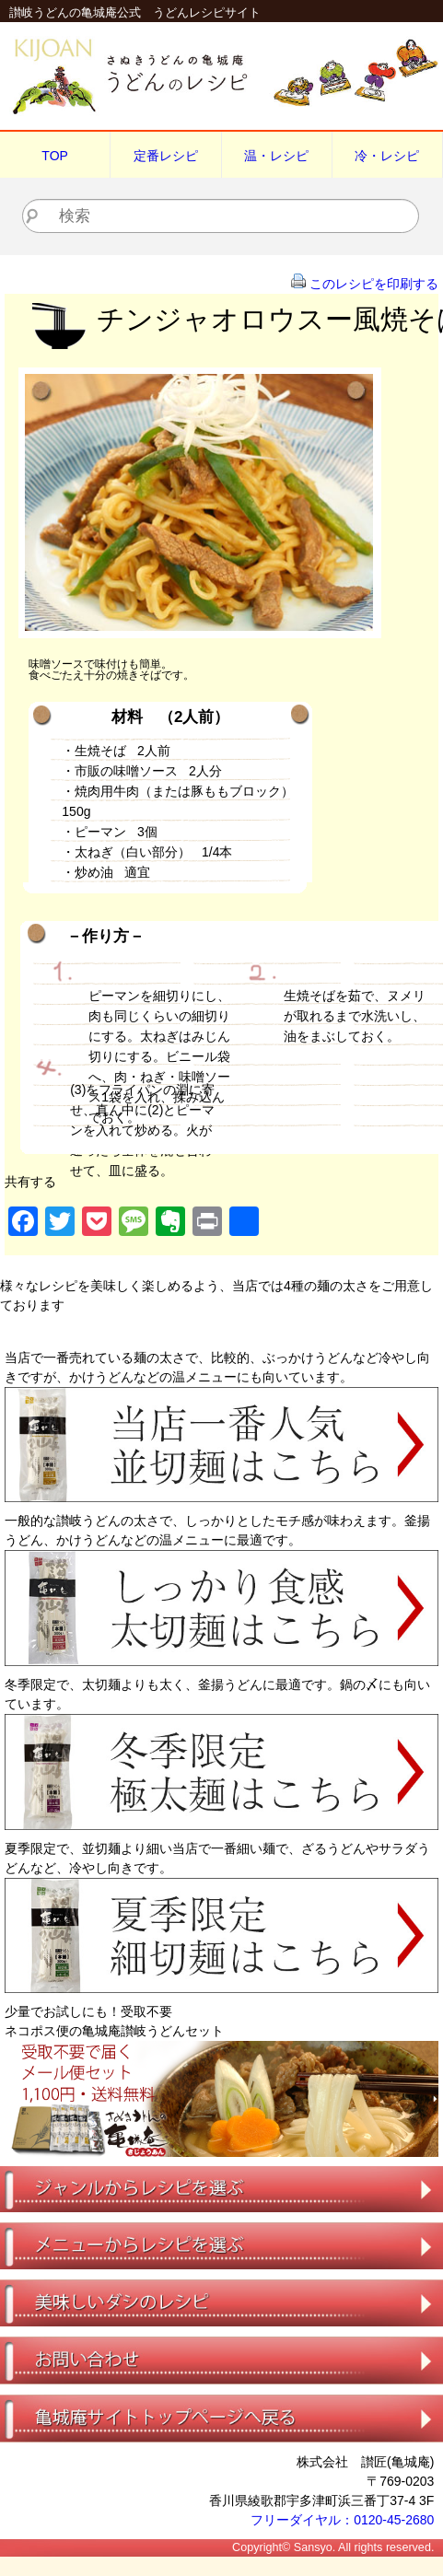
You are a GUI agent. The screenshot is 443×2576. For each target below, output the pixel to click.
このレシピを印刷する (373, 283)
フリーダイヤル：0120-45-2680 (342, 2519)
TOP (54, 155)
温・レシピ (276, 155)
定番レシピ (166, 155)
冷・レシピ (387, 155)
